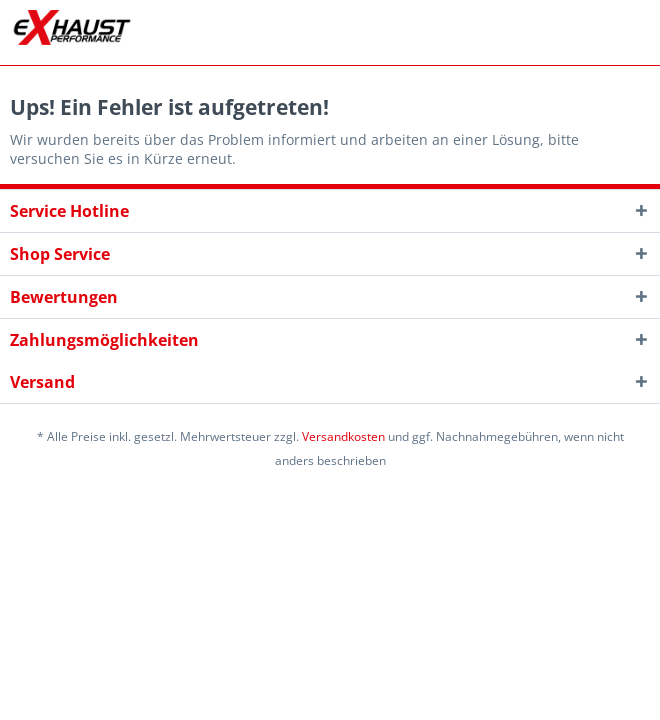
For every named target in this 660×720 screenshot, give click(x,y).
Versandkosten (343, 436)
